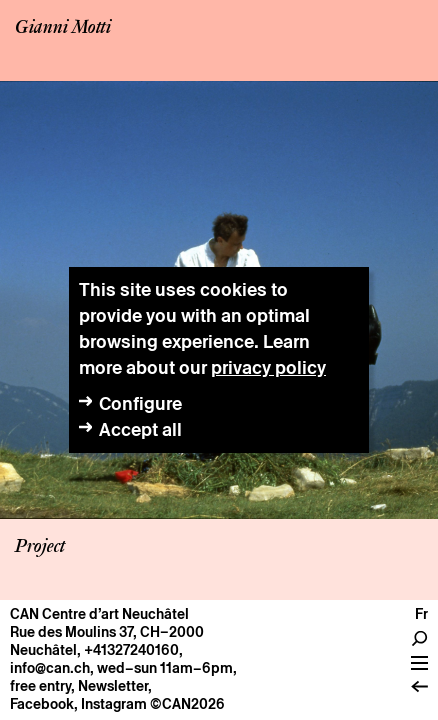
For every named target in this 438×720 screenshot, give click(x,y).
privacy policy (268, 367)
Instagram (114, 704)
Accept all (140, 429)
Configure (140, 403)
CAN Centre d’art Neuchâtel (99, 614)
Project (40, 547)
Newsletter (113, 686)
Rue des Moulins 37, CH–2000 (107, 632)
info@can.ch (50, 668)
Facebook (42, 704)
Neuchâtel (43, 650)
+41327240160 (131, 650)
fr (421, 614)
